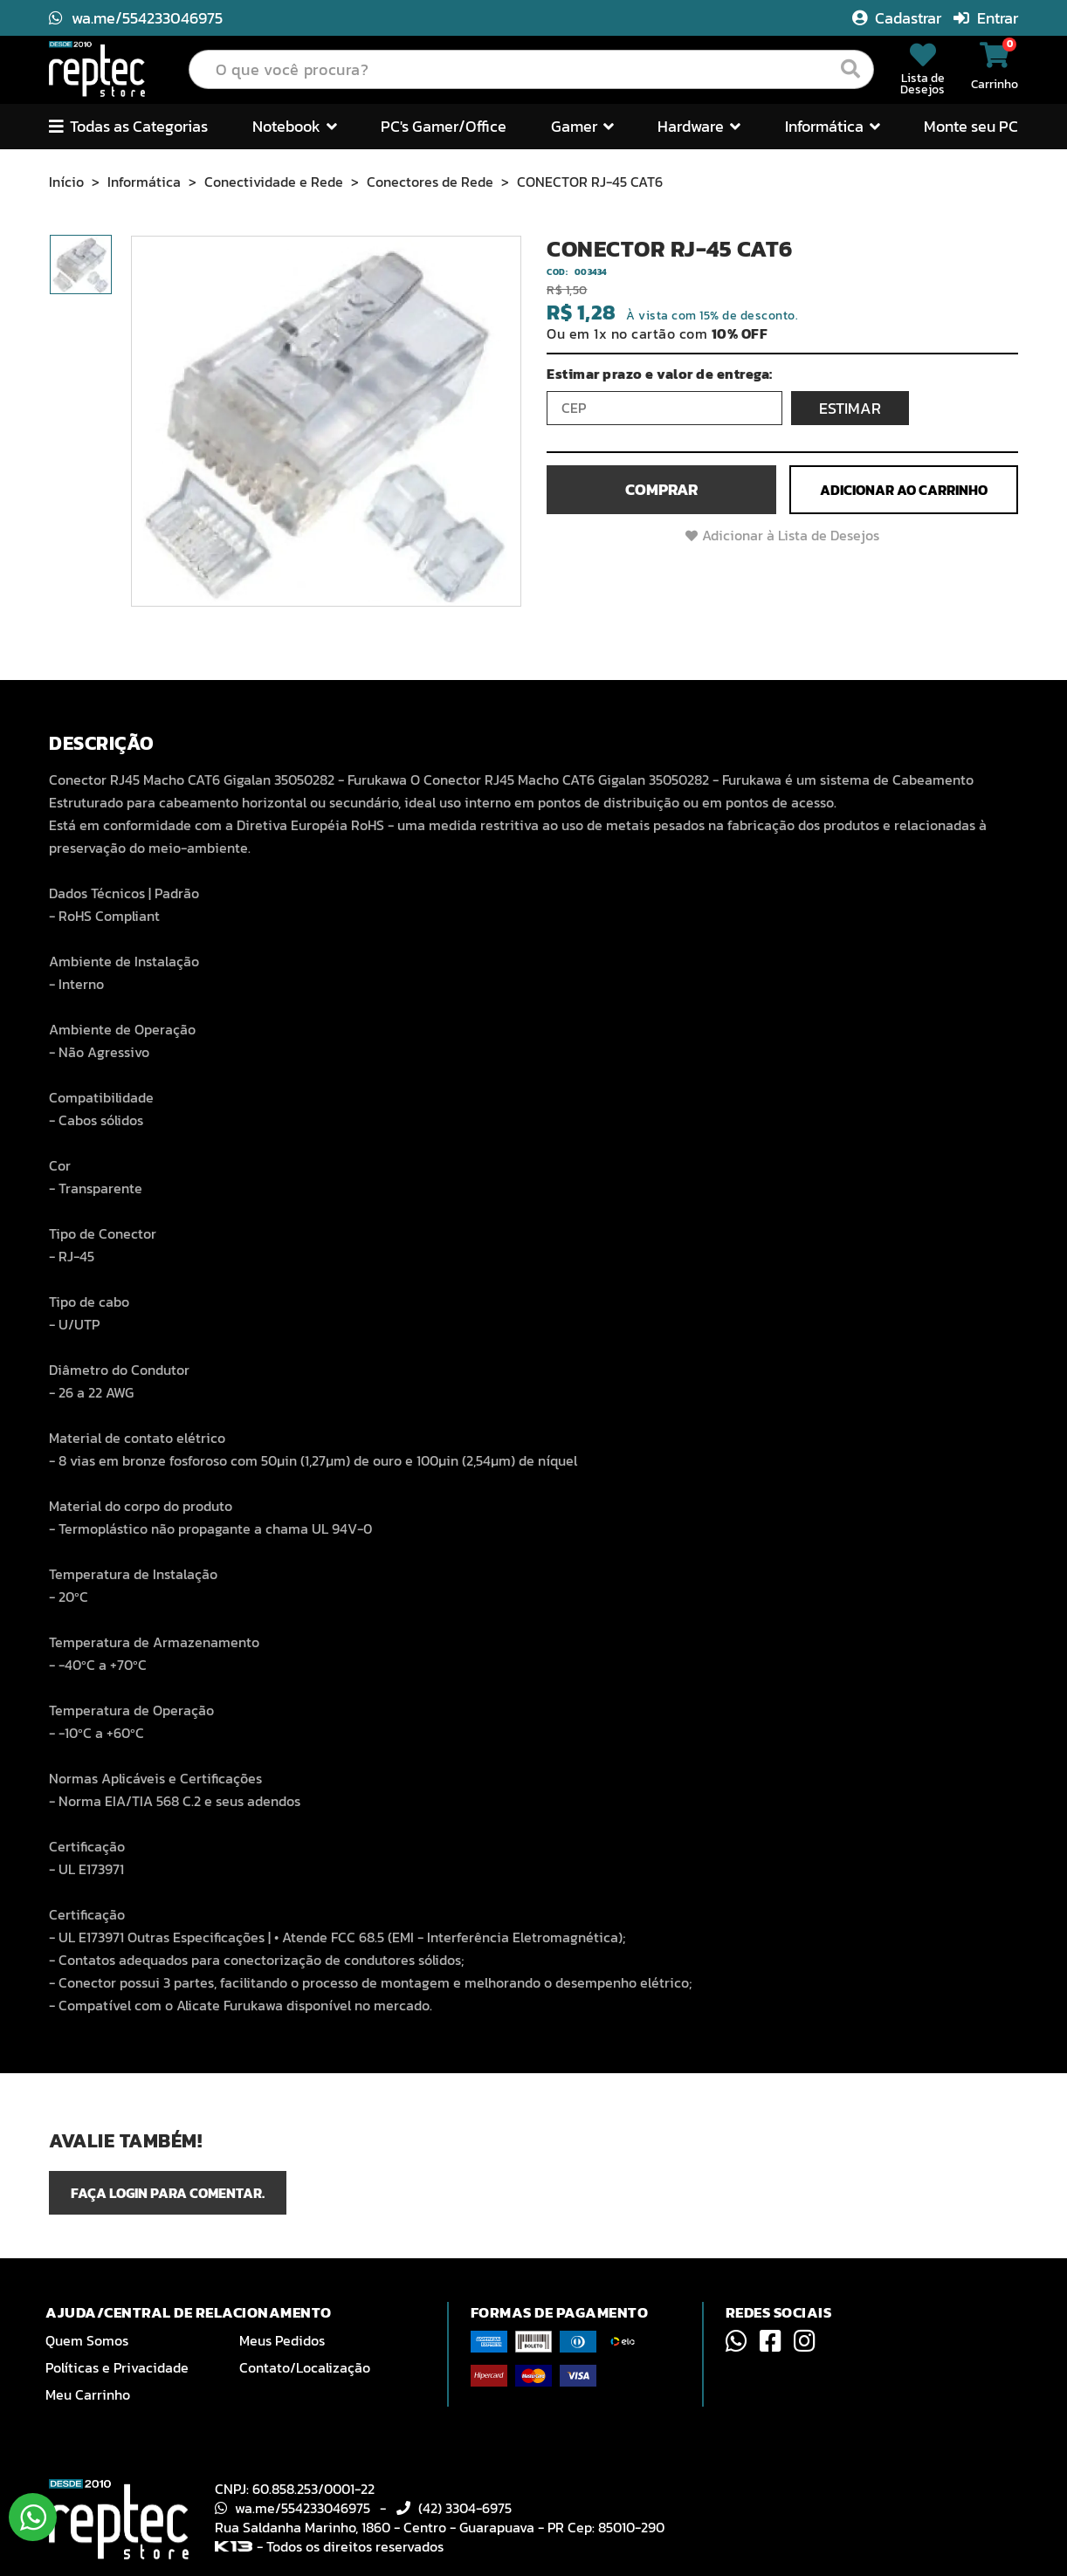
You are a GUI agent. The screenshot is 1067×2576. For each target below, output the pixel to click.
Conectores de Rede (430, 181)
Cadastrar (898, 18)
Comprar (661, 489)
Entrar (985, 18)
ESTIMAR (850, 408)
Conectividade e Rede (273, 181)
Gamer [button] (582, 126)
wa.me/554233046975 (136, 18)
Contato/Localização (304, 2367)
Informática (144, 181)
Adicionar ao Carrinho (904, 489)
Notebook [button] (294, 126)
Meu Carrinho (87, 2394)
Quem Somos (86, 2340)
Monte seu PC (971, 126)
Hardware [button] (698, 126)
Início (66, 181)
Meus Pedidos (282, 2340)
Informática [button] (832, 126)
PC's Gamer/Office (443, 126)
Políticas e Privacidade (117, 2367)
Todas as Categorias (128, 126)
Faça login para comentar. (168, 2192)
